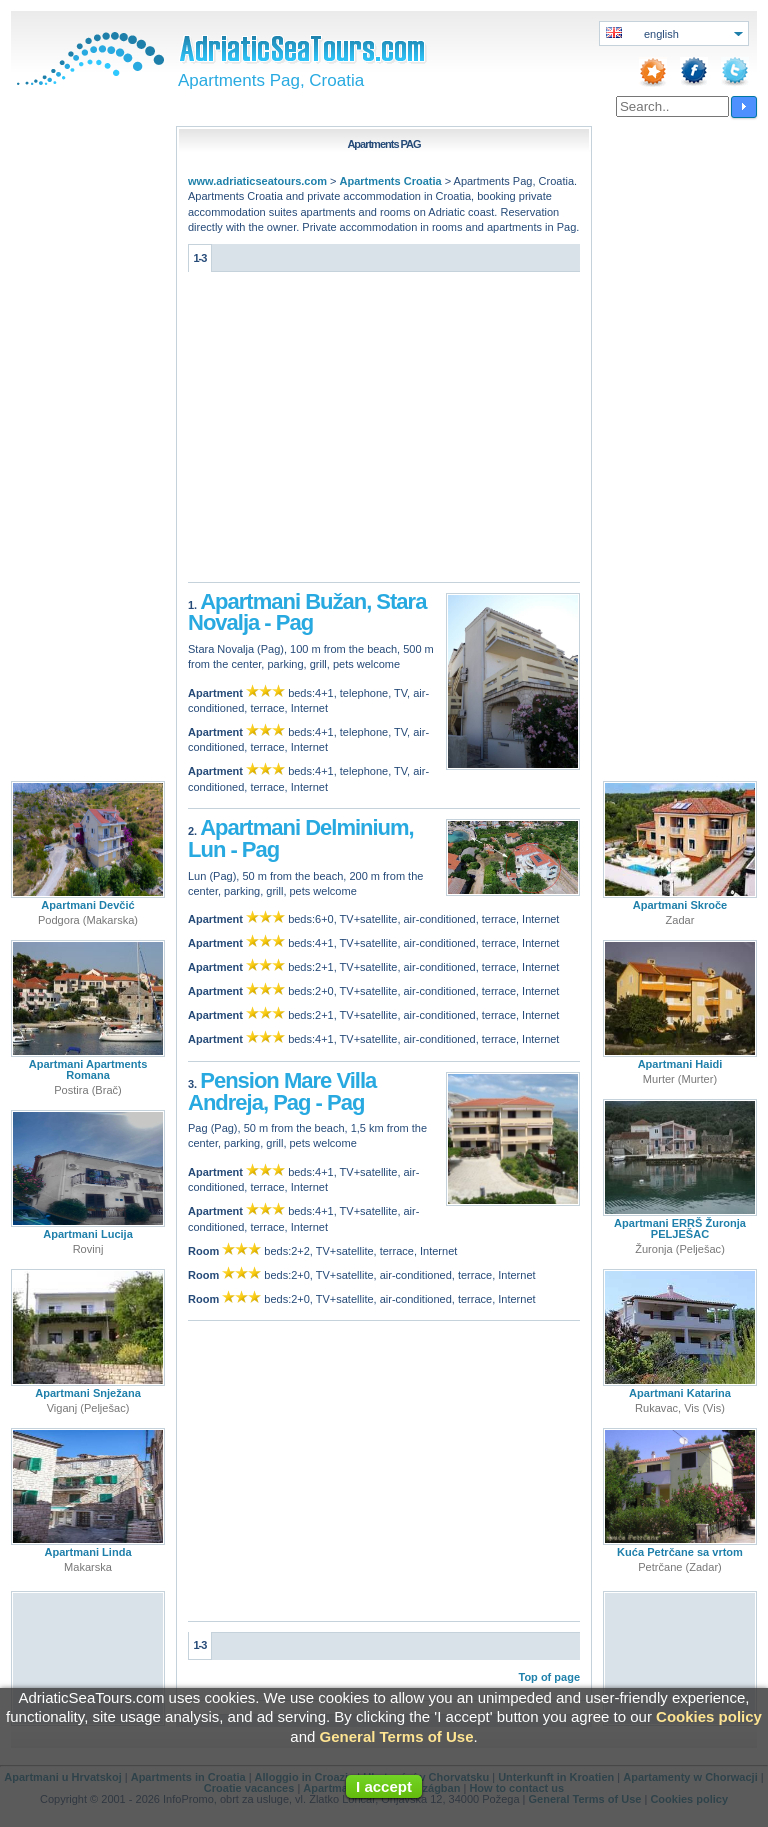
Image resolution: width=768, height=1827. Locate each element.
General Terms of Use (397, 1736)
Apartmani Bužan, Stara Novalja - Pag (307, 612)
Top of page (549, 1677)
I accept (384, 1786)
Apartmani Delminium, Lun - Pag (301, 838)
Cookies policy (709, 1716)
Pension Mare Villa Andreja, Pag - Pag (282, 1091)
